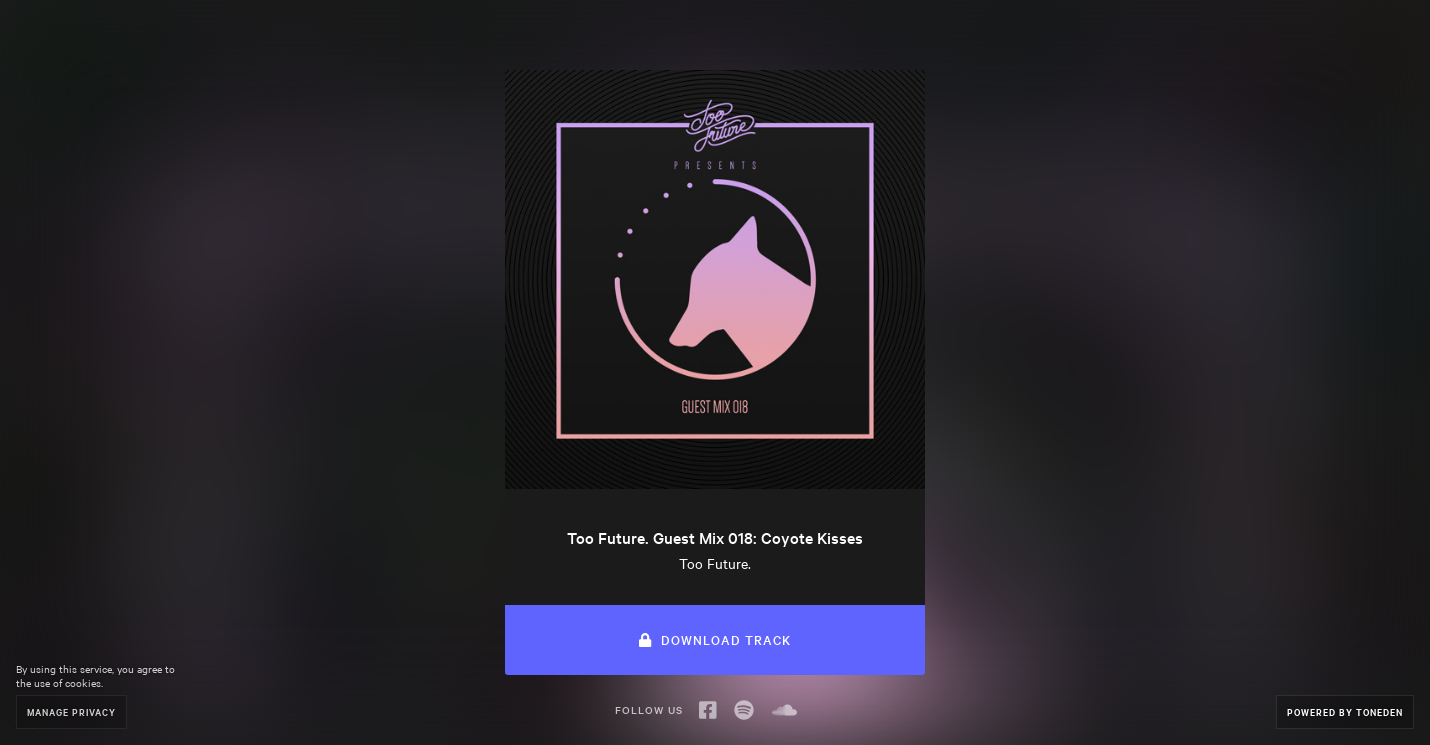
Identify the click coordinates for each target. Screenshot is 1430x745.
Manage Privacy (71, 711)
